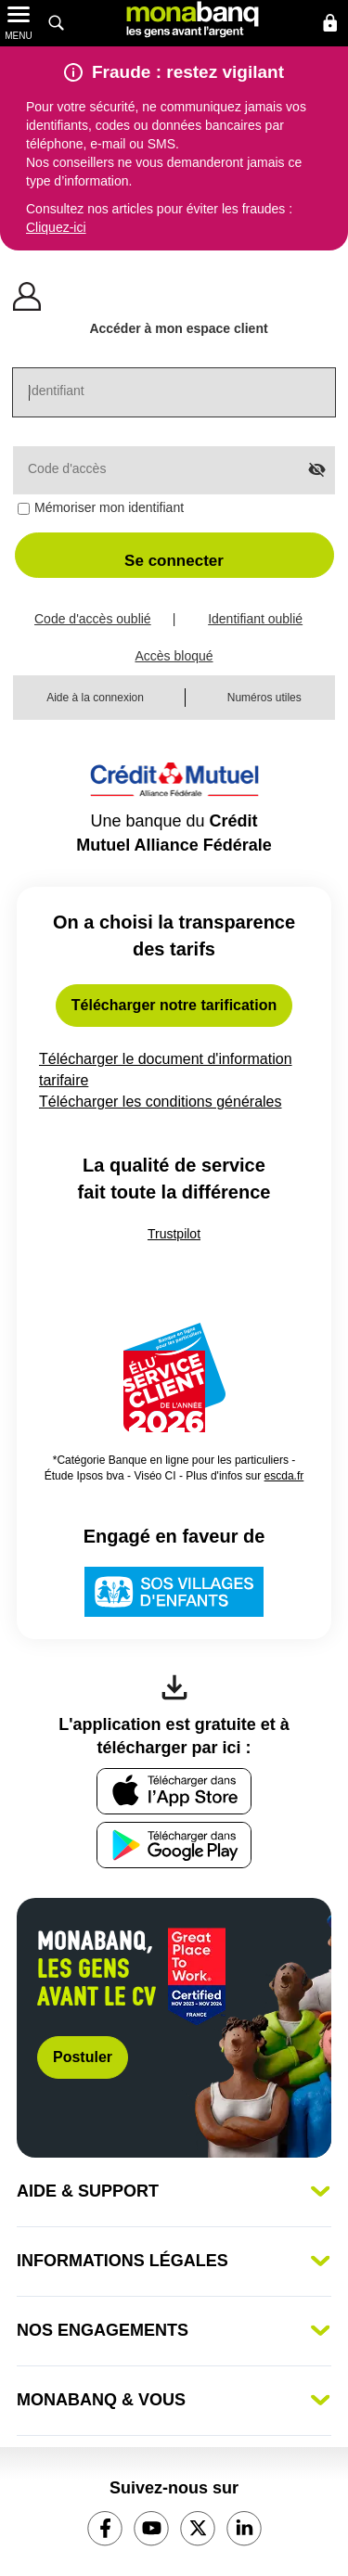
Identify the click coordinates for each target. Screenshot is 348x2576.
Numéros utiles (264, 697)
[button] (174, 555)
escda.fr (284, 1475)
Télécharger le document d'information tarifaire (165, 1071)
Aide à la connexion (95, 697)
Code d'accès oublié (92, 618)
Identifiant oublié (255, 618)
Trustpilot (174, 1233)
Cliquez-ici (56, 227)
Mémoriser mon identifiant (109, 507)
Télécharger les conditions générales (174, 1102)
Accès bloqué (174, 655)
